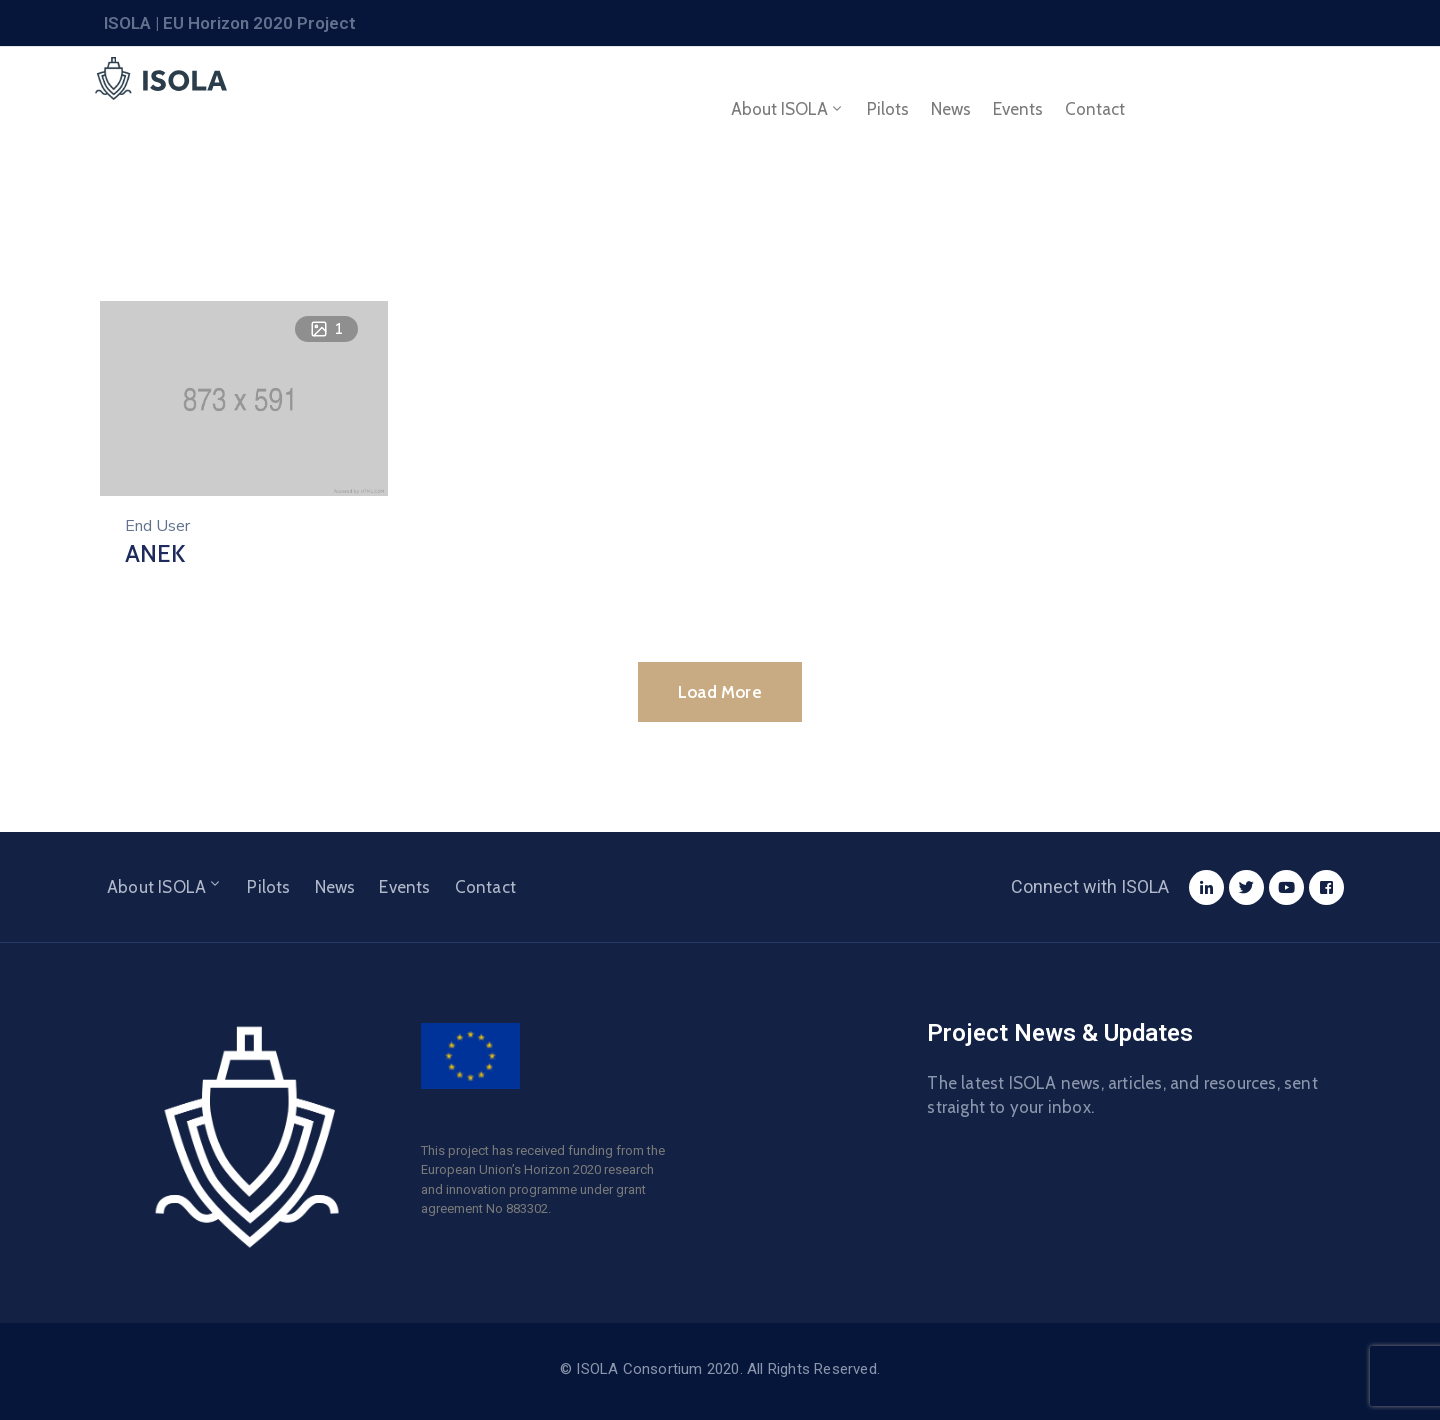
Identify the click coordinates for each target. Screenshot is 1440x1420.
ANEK (155, 553)
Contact (1095, 109)
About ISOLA (788, 109)
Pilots (888, 109)
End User (157, 526)
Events (1018, 109)
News (951, 109)
